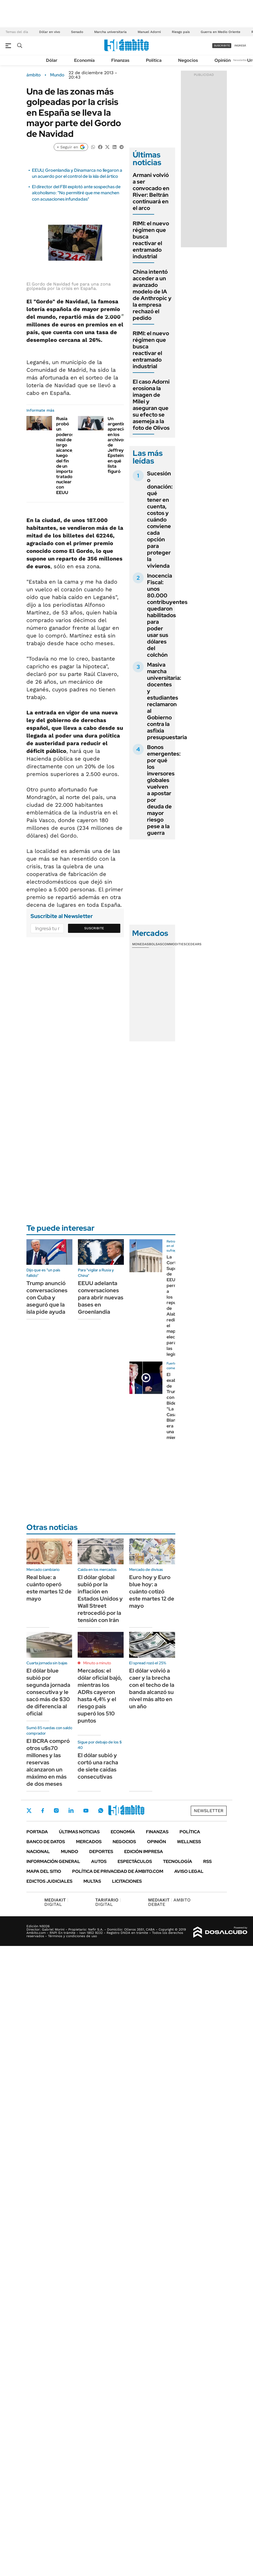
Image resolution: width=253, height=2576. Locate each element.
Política (154, 60)
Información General (53, 1861)
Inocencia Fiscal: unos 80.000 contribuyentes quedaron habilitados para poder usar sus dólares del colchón (167, 615)
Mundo (57, 75)
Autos (99, 1861)
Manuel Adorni (149, 32)
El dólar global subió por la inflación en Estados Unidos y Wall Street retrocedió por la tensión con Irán (100, 1599)
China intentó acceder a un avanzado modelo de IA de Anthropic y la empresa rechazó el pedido (152, 294)
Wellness (189, 1842)
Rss (207, 1861)
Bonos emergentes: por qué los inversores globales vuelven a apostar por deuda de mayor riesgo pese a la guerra (164, 790)
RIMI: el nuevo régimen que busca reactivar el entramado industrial (151, 240)
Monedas (140, 944)
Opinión (222, 60)
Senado (77, 32)
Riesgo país (181, 32)
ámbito (33, 75)
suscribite (222, 45)
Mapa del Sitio (43, 1871)
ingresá (240, 45)
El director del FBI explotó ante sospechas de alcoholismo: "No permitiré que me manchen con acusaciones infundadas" (76, 193)
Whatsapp (100, 1810)
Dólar (52, 60)
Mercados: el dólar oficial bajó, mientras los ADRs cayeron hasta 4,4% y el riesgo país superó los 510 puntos (100, 1695)
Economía (84, 60)
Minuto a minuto (97, 1662)
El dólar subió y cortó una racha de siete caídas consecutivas (98, 1766)
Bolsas (155, 944)
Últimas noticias (79, 1832)
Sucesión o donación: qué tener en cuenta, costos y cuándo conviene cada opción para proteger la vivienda (160, 519)
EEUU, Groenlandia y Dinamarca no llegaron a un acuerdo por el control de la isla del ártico (77, 173)
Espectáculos (135, 1861)
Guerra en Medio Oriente (220, 32)
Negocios (188, 60)
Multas (92, 1881)
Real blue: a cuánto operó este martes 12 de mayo (49, 1588)
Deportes (101, 1851)
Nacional (38, 1851)
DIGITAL (56, 1902)
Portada (37, 1832)
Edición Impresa (143, 1851)
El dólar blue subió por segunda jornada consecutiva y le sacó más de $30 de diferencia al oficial (48, 1692)
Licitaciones (127, 1881)
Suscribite (94, 928)
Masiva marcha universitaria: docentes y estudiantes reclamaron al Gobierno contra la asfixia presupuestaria (167, 701)
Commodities (174, 944)
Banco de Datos (45, 1842)
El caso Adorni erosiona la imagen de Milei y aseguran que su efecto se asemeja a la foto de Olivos (151, 404)
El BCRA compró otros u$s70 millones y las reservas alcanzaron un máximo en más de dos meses (48, 1762)
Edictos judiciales (49, 1881)
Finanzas (120, 60)
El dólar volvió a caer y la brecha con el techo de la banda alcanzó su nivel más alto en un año (151, 1688)
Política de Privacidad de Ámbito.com (117, 1871)
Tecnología (177, 1861)
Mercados (89, 1842)
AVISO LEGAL (188, 1871)
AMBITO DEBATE (169, 1902)
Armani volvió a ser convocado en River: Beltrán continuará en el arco (151, 191)
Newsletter (240, 60)
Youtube (86, 1811)
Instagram (56, 1810)
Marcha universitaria (110, 32)
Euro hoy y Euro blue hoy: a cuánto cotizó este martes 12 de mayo (151, 1591)
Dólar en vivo (49, 32)
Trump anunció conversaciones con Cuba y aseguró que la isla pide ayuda (46, 1297)
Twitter (29, 1810)
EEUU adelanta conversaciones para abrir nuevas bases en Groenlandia (100, 1297)
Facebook (42, 1810)
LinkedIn (71, 1810)
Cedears (194, 944)
